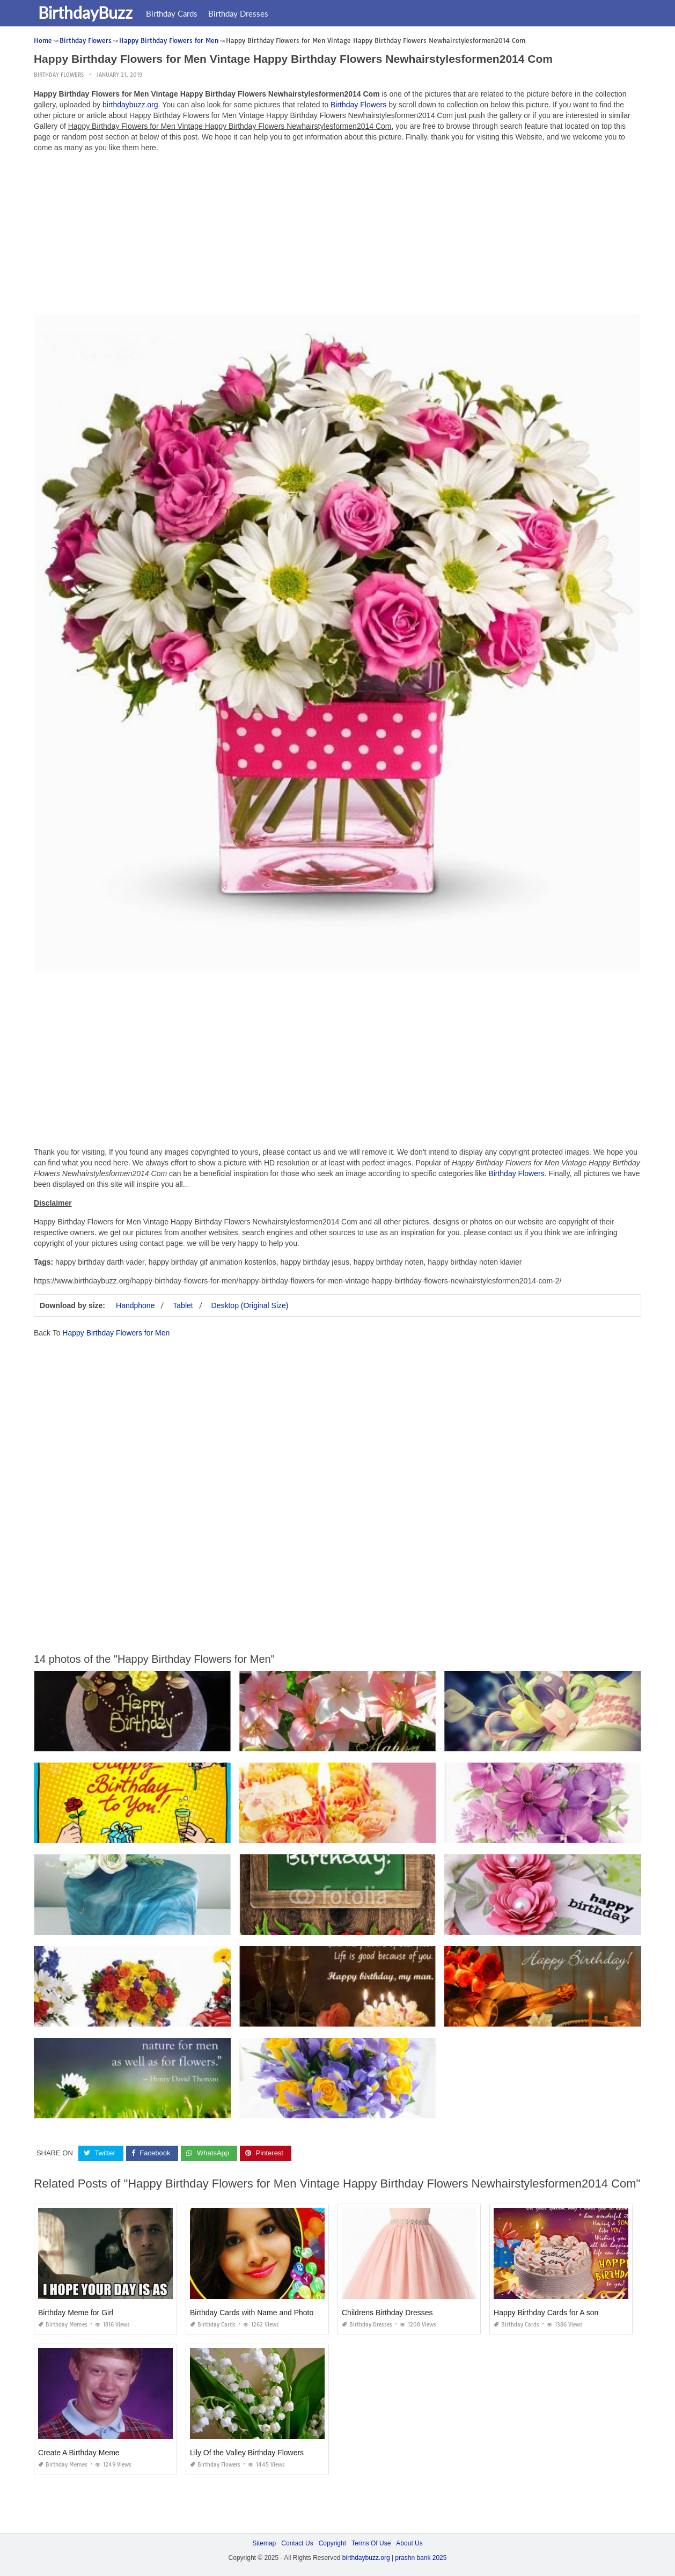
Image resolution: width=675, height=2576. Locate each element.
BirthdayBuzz (86, 12)
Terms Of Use (371, 2542)
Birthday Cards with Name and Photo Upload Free (273, 2312)
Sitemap (264, 2542)
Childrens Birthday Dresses (387, 2312)
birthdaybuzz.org (130, 104)
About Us (409, 2542)
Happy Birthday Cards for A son (546, 2312)
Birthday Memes (62, 2324)
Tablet (183, 1305)
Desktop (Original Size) (250, 1305)
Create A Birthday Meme (79, 2452)
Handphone (135, 1305)
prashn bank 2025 (420, 2558)
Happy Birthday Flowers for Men (116, 1333)
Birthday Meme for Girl (75, 2312)
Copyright (332, 2542)
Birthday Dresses (239, 13)
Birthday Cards (173, 13)
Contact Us (297, 2542)
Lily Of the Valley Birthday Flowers (247, 2452)
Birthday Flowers (59, 74)
